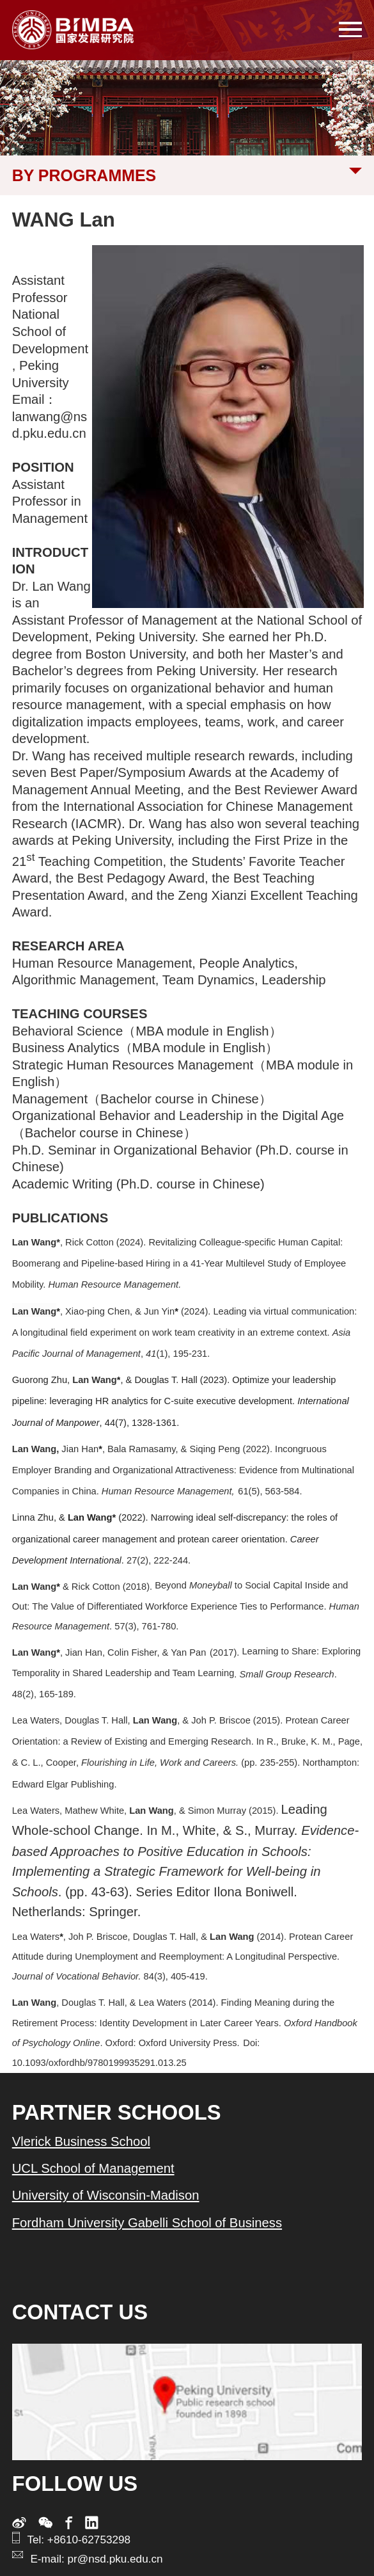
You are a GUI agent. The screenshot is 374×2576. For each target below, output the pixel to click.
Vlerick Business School (81, 2141)
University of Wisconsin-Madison (105, 2195)
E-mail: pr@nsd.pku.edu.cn (96, 2558)
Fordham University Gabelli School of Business (147, 2223)
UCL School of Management (93, 2168)
